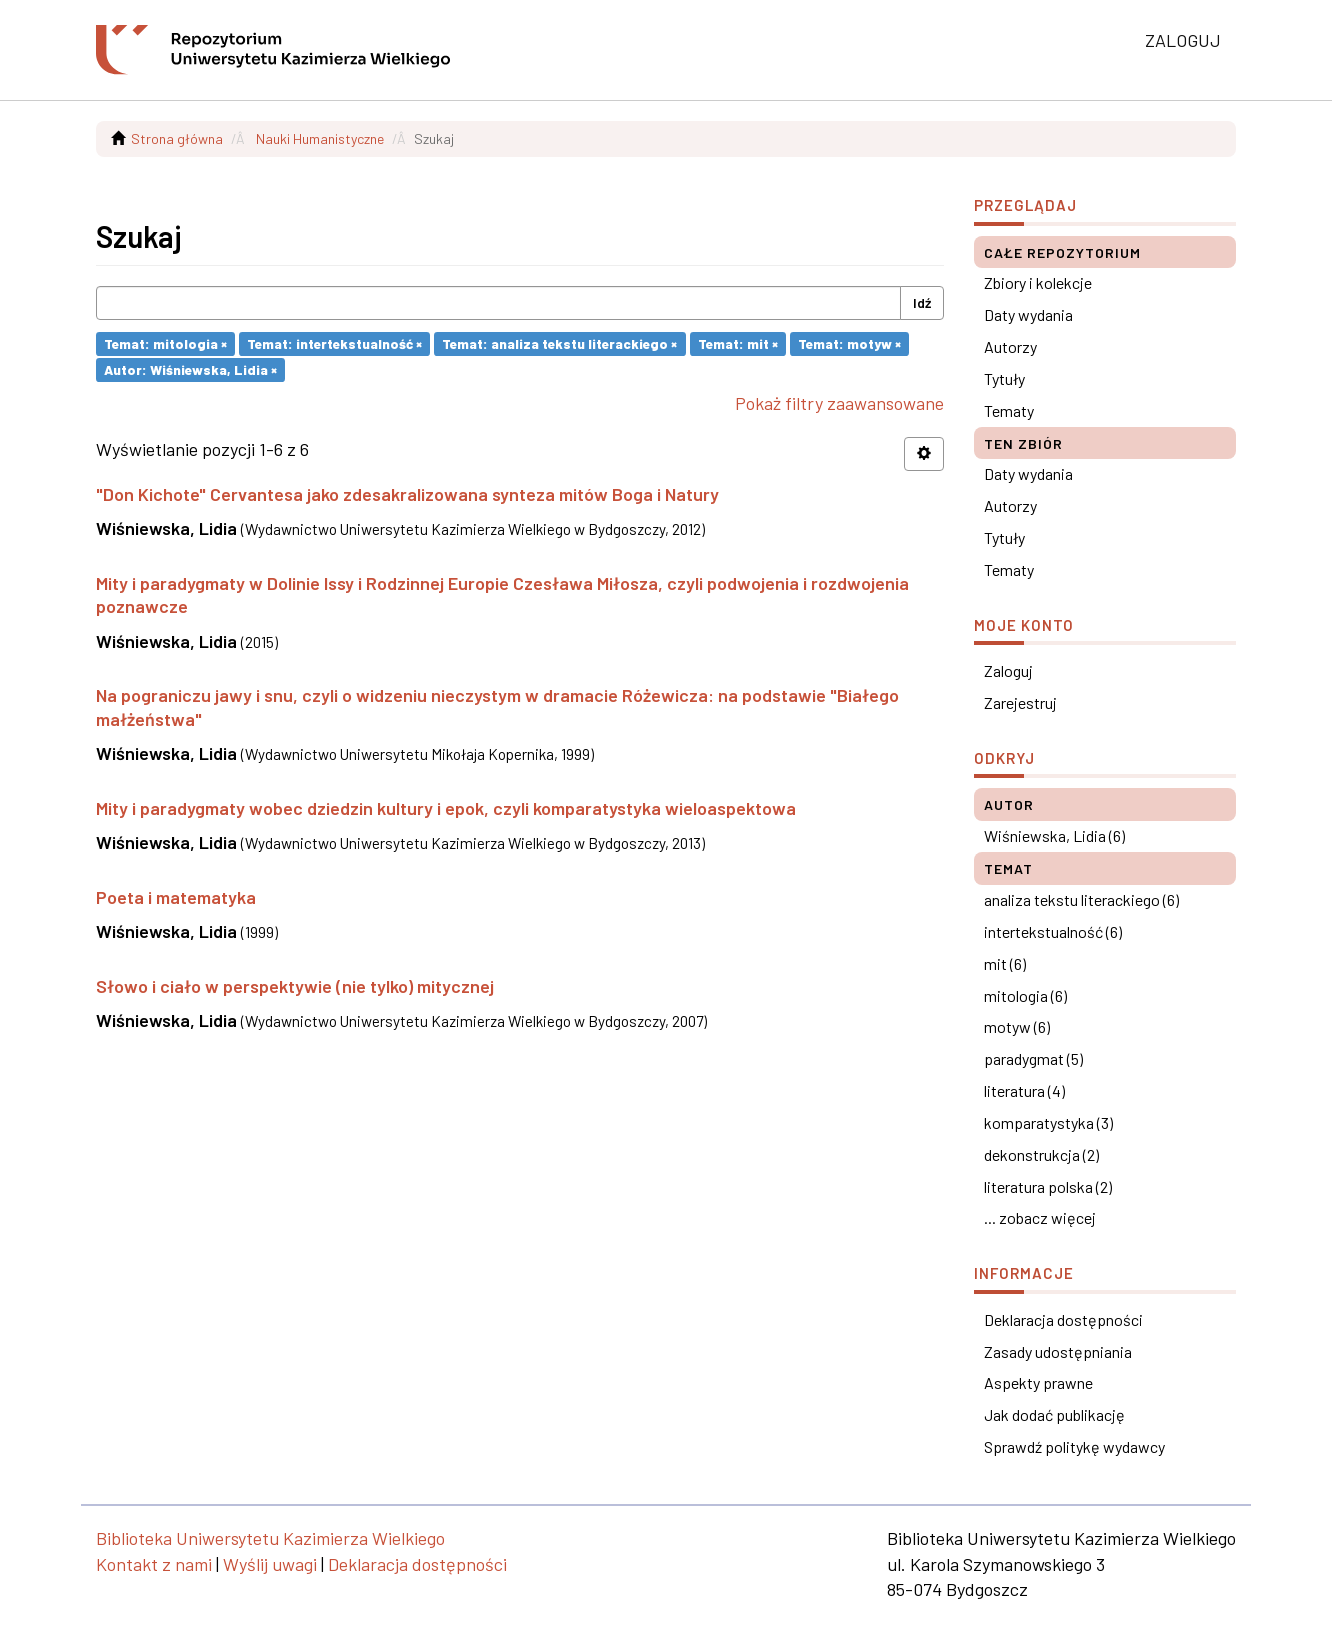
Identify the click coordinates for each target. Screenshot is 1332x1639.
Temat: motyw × (849, 343)
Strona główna (177, 138)
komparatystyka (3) (1048, 1122)
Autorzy (1010, 346)
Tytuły (1004, 378)
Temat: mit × (738, 343)
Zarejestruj (1020, 702)
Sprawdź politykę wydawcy (1074, 1446)
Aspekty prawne (1038, 1382)
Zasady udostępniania (1058, 1351)
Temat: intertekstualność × (334, 343)
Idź (922, 302)
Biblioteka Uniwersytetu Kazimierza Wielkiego (270, 1538)
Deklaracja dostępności (1063, 1319)
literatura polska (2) (1048, 1186)
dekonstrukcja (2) (1041, 1154)
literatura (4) (1024, 1090)
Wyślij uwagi (270, 1564)
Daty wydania (1028, 314)
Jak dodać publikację (1054, 1414)
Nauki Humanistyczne (320, 138)
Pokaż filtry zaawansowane (839, 403)
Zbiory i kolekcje (1038, 282)
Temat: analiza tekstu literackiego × (559, 343)
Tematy (1009, 410)
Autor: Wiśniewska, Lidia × (190, 369)
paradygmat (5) (1033, 1058)
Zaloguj (1008, 670)
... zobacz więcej (1040, 1217)
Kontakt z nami (154, 1564)
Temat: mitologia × (165, 343)
